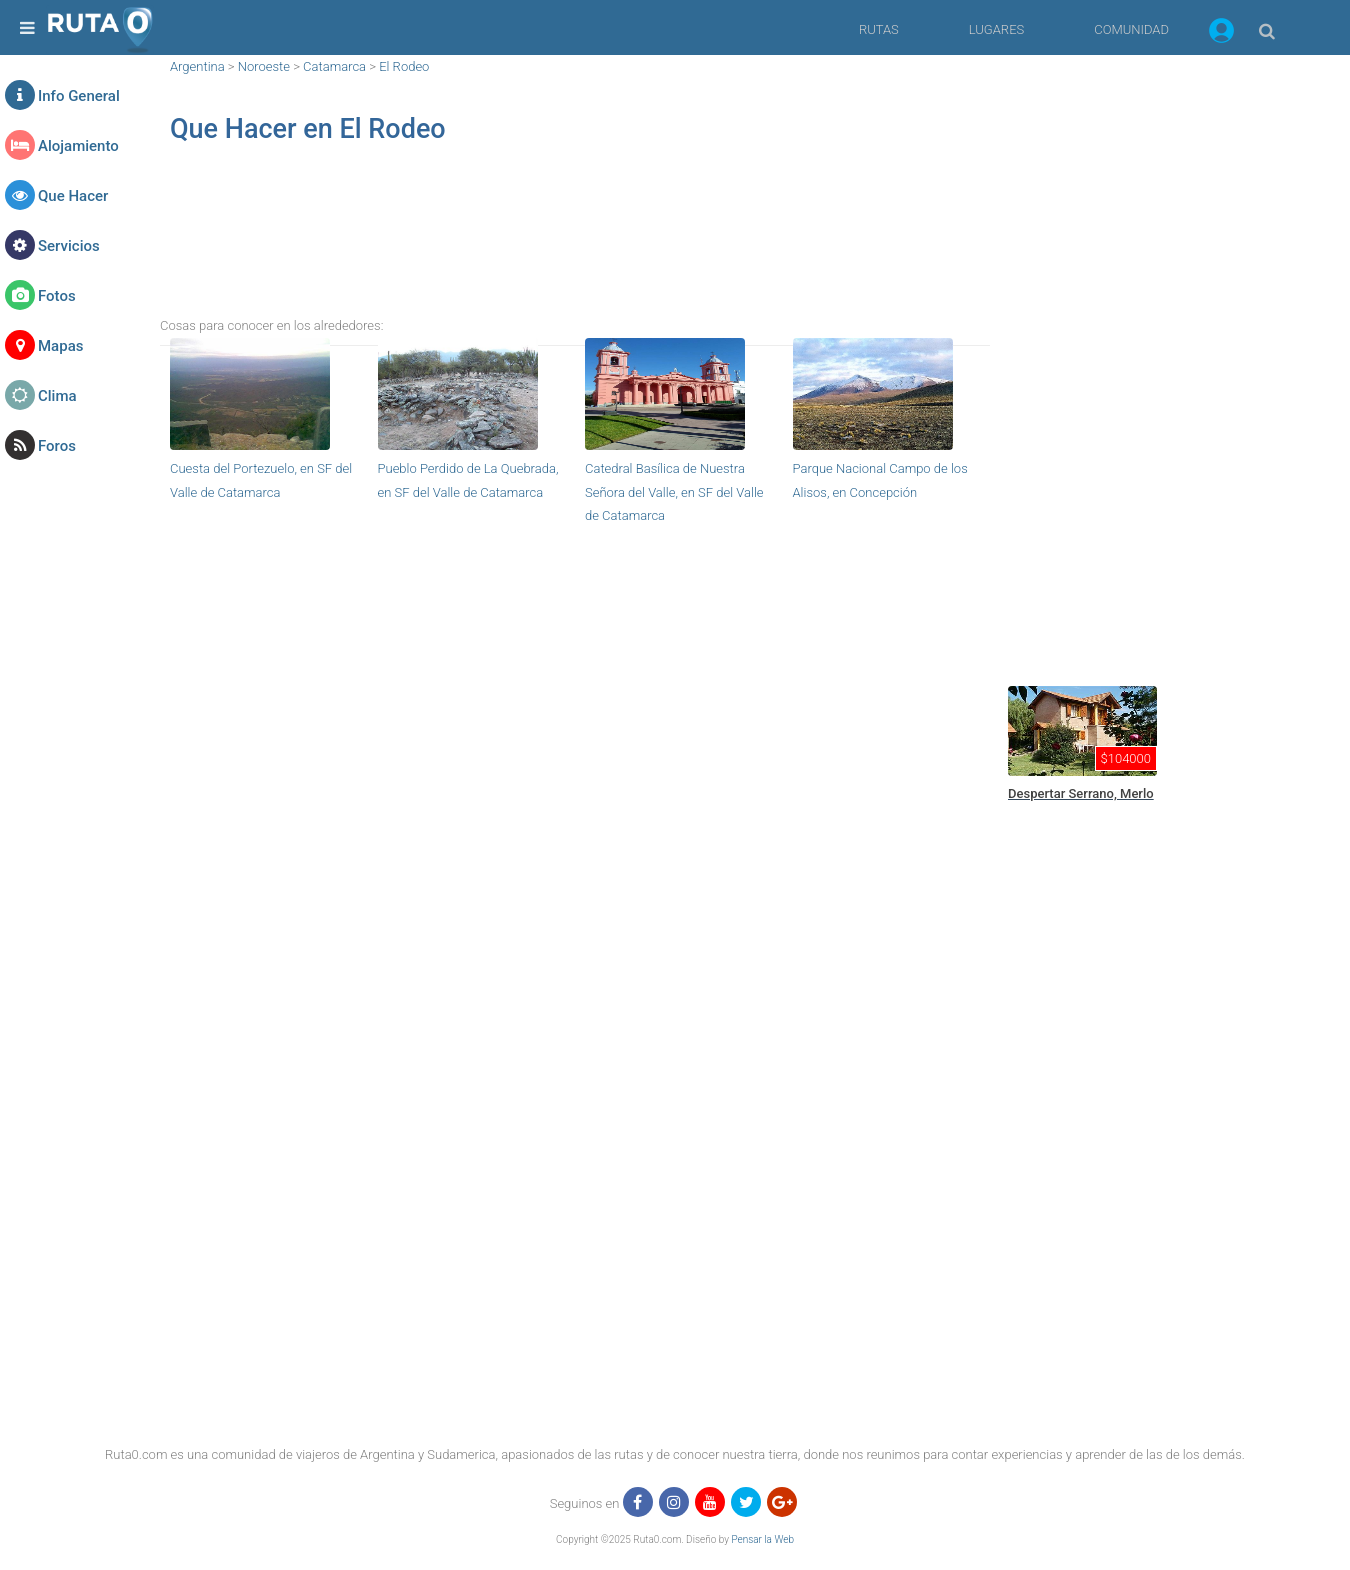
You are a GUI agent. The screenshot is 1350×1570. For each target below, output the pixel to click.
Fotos (57, 296)
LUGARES (996, 29)
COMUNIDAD (1131, 29)
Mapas (60, 346)
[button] (1221, 34)
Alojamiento (78, 146)
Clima (57, 396)
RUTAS (879, 29)
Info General (79, 96)
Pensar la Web (762, 1539)
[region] (575, 246)
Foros (57, 446)
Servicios (69, 246)
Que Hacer (73, 196)
